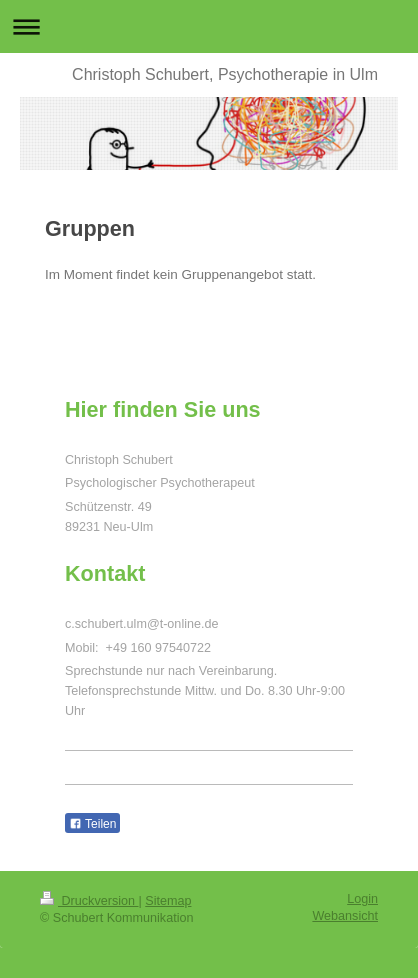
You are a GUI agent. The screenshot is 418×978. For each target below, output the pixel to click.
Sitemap (168, 901)
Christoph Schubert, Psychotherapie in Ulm (225, 74)
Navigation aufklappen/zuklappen (209, 26)
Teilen (92, 824)
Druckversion (89, 901)
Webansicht (345, 916)
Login (362, 899)
